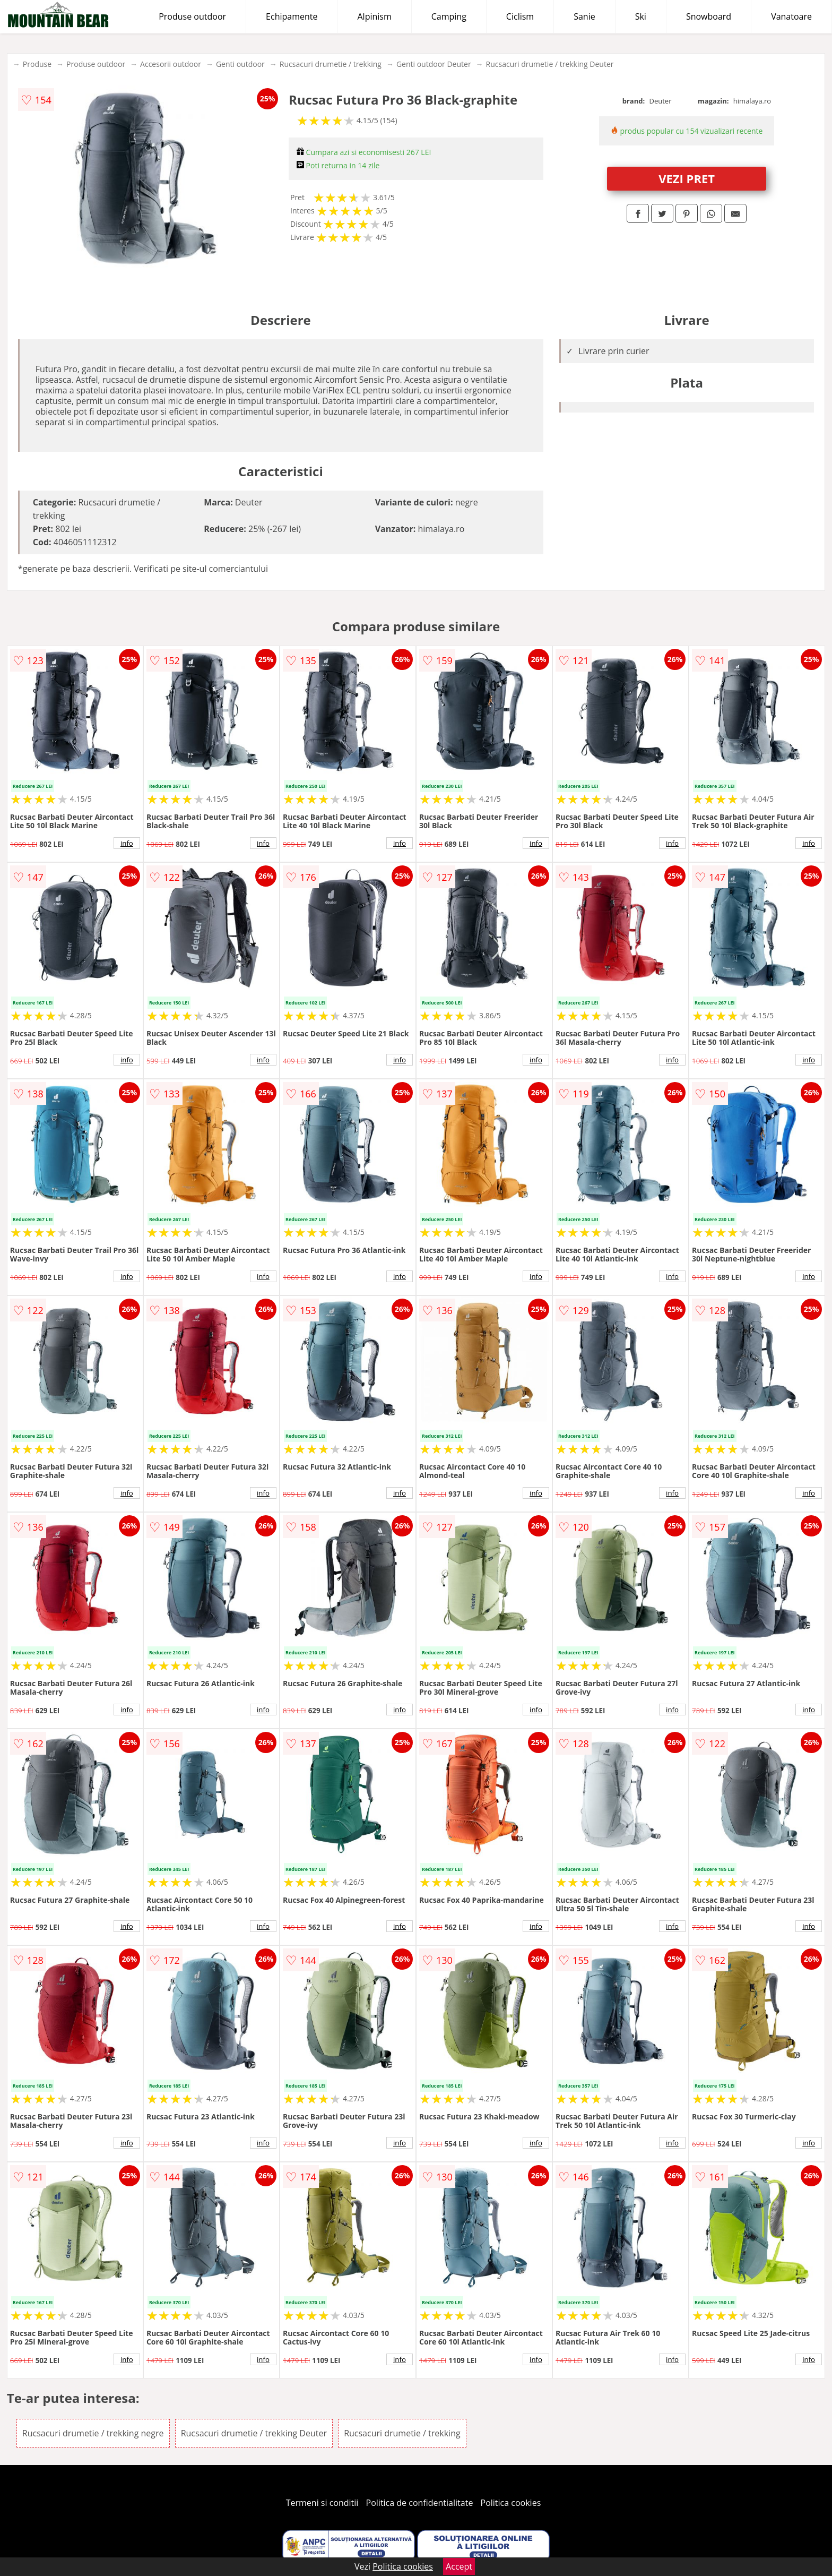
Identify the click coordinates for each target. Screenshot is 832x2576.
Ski (640, 16)
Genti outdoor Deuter (433, 64)
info (126, 843)
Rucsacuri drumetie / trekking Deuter (550, 64)
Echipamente (291, 16)
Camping (448, 16)
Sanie (584, 16)
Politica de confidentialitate (419, 2503)
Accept (459, 2566)
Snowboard (708, 16)
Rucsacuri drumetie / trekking (331, 64)
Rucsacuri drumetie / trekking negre (93, 2433)
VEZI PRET (686, 178)
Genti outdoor (240, 64)
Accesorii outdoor (170, 64)
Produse (37, 64)
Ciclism (520, 16)
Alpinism (374, 16)
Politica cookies (511, 2503)
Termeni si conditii (322, 2503)
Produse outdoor (192, 16)
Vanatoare (791, 16)
